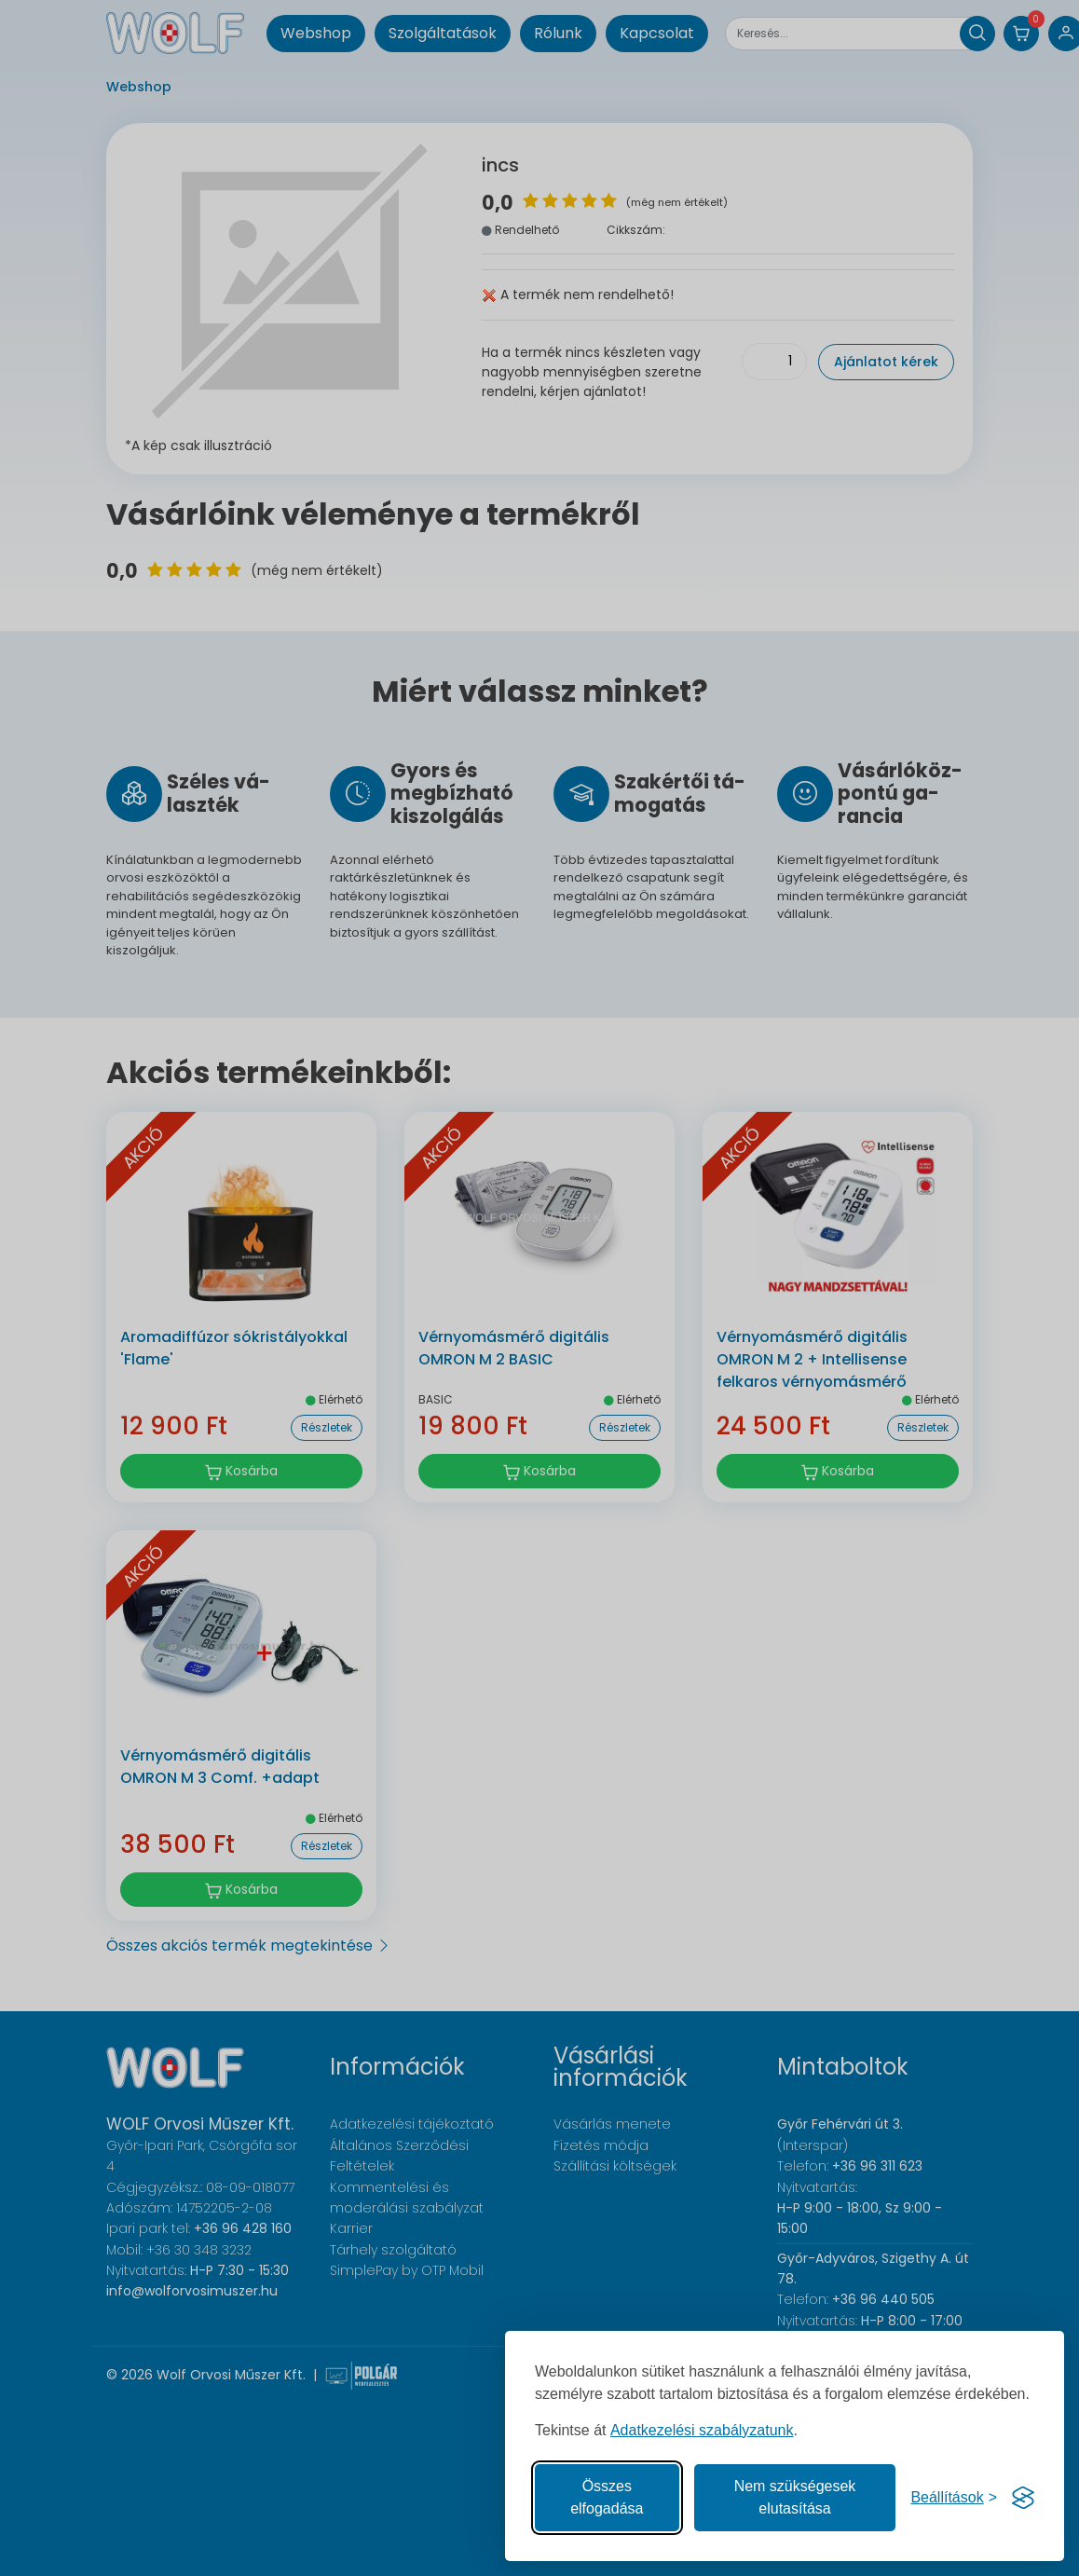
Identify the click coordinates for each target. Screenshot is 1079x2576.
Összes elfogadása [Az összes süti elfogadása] (606, 2497)
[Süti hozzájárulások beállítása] (953, 2498)
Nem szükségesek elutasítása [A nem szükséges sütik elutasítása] (795, 2497)
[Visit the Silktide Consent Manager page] (1023, 2498)
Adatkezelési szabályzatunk (702, 2430)
